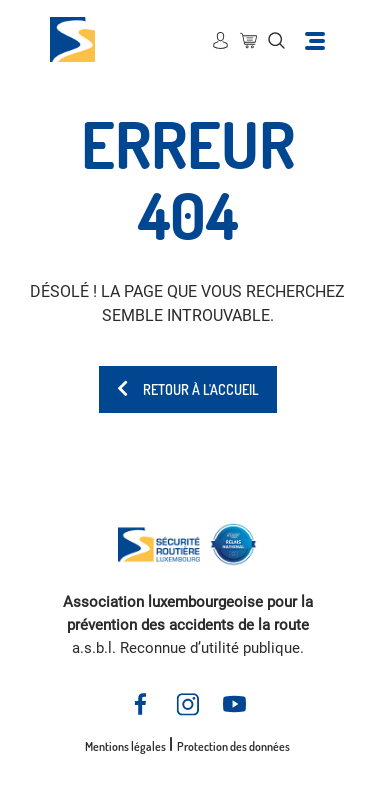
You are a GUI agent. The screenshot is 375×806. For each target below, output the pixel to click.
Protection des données (233, 746)
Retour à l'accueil (188, 389)
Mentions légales (125, 746)
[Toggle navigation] (315, 39)
